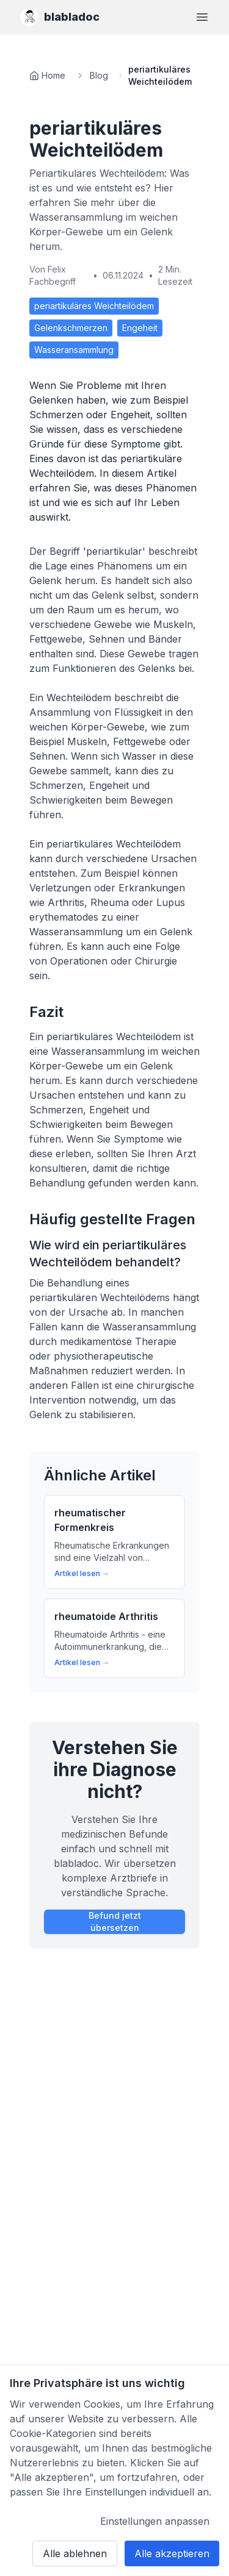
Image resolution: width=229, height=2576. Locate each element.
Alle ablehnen (75, 2553)
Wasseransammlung (74, 349)
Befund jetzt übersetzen (115, 1921)
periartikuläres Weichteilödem (94, 306)
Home (53, 75)
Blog (99, 75)
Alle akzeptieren (171, 2553)
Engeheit (140, 328)
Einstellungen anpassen (154, 2521)
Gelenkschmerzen (70, 328)
